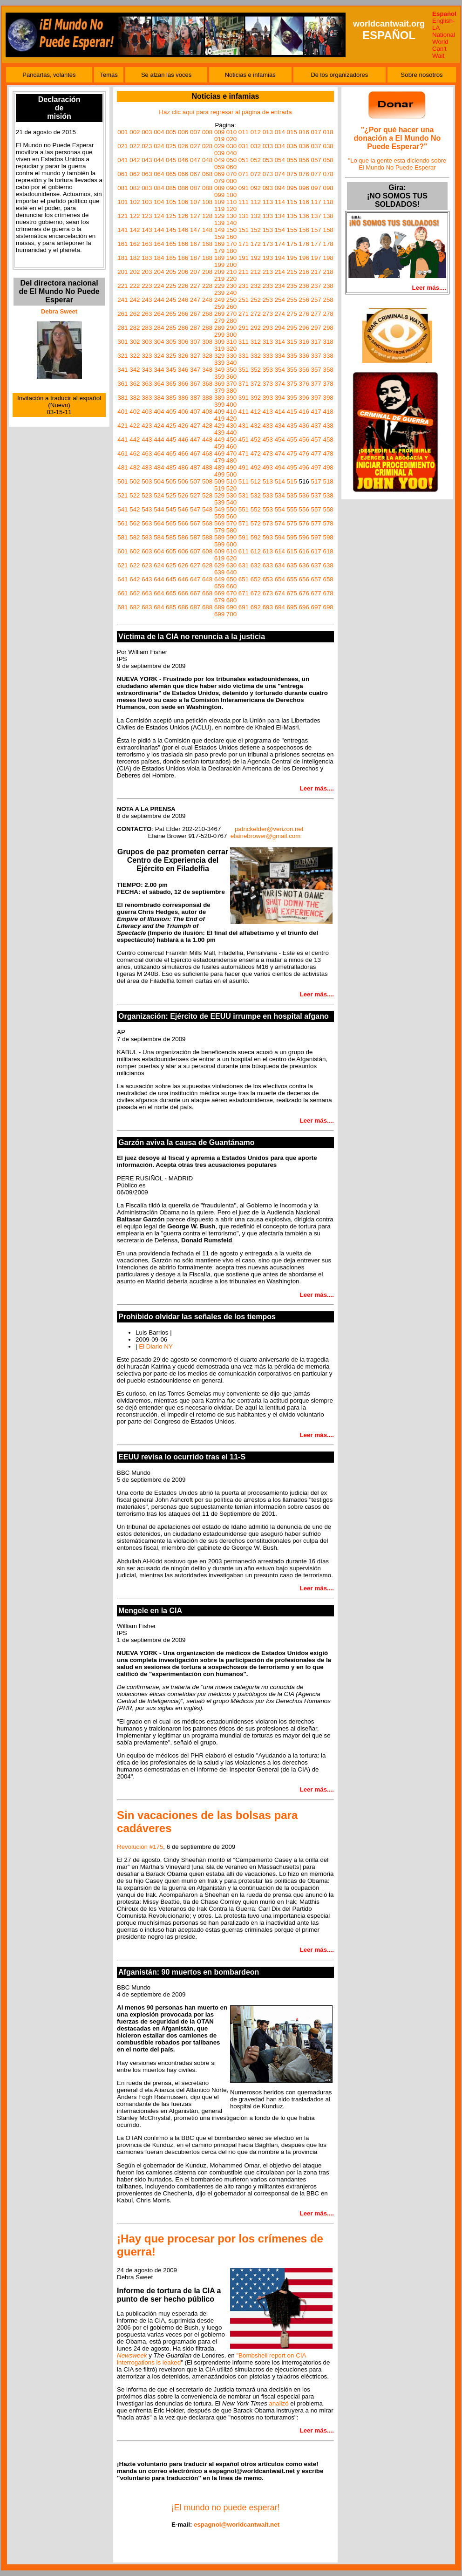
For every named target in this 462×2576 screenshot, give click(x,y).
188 (207, 257)
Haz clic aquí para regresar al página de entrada (225, 112)
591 (243, 537)
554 (280, 509)
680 (231, 600)
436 (304, 425)
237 (316, 285)
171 (243, 243)
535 (292, 495)
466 (183, 453)
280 (231, 320)
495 (292, 467)
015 (292, 132)
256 (304, 299)
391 (243, 397)
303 (147, 341)
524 (159, 495)
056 (304, 160)
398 (328, 397)
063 (147, 173)
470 (231, 453)
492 (256, 467)
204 (159, 271)
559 (219, 516)
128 (207, 215)
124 (159, 215)
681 (122, 607)
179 (219, 250)
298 (328, 327)
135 (292, 215)
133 (268, 215)
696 (304, 607)
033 (268, 146)
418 (328, 411)
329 (219, 355)
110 (231, 201)
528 (207, 495)
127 (195, 215)
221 (122, 285)
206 (183, 271)
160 (231, 236)
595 (292, 537)
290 (231, 327)
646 (183, 579)
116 (304, 201)
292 (256, 327)
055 (292, 160)
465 (171, 453)
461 (122, 453)
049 (219, 160)
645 (171, 579)
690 (231, 607)
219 (219, 278)
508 (207, 481)
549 (219, 509)
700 (231, 614)
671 (243, 593)
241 (122, 299)
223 (147, 285)
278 (328, 313)
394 (280, 397)
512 (256, 481)
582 (134, 537)
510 (231, 481)
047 (195, 160)
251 (243, 299)
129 (219, 215)
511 (243, 481)
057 (316, 160)
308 (207, 341)
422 (134, 425)
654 (280, 579)
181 (122, 257)
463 (147, 453)
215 (292, 271)
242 (134, 299)
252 (256, 299)
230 (231, 285)
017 (316, 132)
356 (304, 369)
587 (195, 537)
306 (183, 341)
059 (219, 167)
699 (219, 614)
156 (304, 229)
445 (171, 439)
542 (134, 509)
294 (280, 327)
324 (159, 355)
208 (207, 271)
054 (280, 160)
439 (219, 432)
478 (328, 453)
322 (134, 355)
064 (159, 173)
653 (268, 579)
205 (171, 271)
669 (219, 593)
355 (292, 369)
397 (316, 397)
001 (122, 132)
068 (207, 173)
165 (171, 243)
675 (292, 593)
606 (183, 551)
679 (219, 600)
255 (292, 299)
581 (122, 537)
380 (231, 390)
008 (207, 132)
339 (219, 362)
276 (304, 313)
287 (195, 327)
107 (195, 201)
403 (147, 411)
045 (171, 160)
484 (159, 467)
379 (219, 390)
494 (280, 467)
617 (316, 551)
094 (280, 187)
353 (268, 369)
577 (316, 523)
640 (231, 572)
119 (219, 208)
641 (122, 579)
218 (328, 271)
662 (134, 593)
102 (134, 201)
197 (316, 257)
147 (195, 229)
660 (231, 586)
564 (159, 523)
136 (304, 215)
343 (147, 369)
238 (328, 285)
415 (292, 411)
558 (328, 509)
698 (328, 607)
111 (243, 201)
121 (122, 215)
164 (159, 243)
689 (219, 607)
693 (268, 607)
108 (207, 201)
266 (183, 313)
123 (147, 215)
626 (183, 565)
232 (256, 285)
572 (256, 523)
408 (207, 411)
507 (195, 481)
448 (207, 439)
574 (280, 523)
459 (219, 446)
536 (304, 495)
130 (231, 215)
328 (207, 355)
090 (231, 187)
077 (316, 173)
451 (243, 439)
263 (147, 313)
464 (159, 453)
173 (268, 243)
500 (231, 474)
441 (122, 439)
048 (207, 160)
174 (280, 243)
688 (207, 607)
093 (268, 187)
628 (207, 565)
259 (219, 306)
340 (231, 362)
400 (231, 404)
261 (122, 313)
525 (171, 495)
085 (171, 187)
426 (183, 425)
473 (268, 453)
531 (243, 495)
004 (159, 132)
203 (147, 271)
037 (316, 146)
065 (171, 173)
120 (231, 208)
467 (195, 453)
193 (268, 257)
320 (231, 348)
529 (219, 495)
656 (304, 579)
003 (147, 132)
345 (171, 369)
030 (231, 146)
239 (219, 292)
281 (122, 327)
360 (231, 376)
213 (268, 271)
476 (304, 453)
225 (171, 285)
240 (231, 292)
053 (268, 160)
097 (316, 187)
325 (171, 355)
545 (171, 509)
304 (159, 341)
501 (122, 481)
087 (195, 187)
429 (219, 425)
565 (171, 523)
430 (231, 425)
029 (219, 146)
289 (219, 327)
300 (231, 334)
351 (243, 369)
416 (304, 411)
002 (134, 132)
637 (316, 565)
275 (292, 313)
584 (159, 537)
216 (304, 271)
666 (183, 593)
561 (122, 523)
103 (147, 201)
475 (292, 453)
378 (328, 383)
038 (328, 146)
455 (292, 439)
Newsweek (132, 2355)
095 (292, 187)
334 (280, 355)
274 (280, 313)
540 (231, 502)
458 (328, 439)
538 (328, 495)
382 (134, 397)
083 (147, 187)
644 (159, 579)
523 (147, 495)
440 (231, 432)
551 (243, 509)
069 (219, 173)
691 (243, 607)
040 (231, 153)
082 (134, 187)
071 (243, 173)
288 (207, 327)
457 (316, 439)
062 (134, 173)
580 (231, 530)
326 (183, 355)
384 (159, 397)
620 (231, 558)
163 (147, 243)
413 (268, 411)
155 (292, 229)
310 (231, 341)
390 (231, 397)
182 (134, 257)
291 (243, 327)
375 (292, 383)
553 (268, 509)
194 (280, 257)
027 (195, 146)
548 (207, 509)
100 (231, 194)
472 (256, 453)
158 (328, 229)
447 (195, 439)
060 (231, 167)
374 (280, 383)
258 (328, 299)
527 (195, 495)
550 (231, 509)
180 (231, 250)
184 (159, 257)
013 (268, 132)
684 (159, 607)
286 (183, 327)
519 (219, 488)
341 (122, 369)
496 (304, 467)
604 (159, 551)
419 (219, 418)
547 (195, 509)
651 (243, 579)
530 (231, 495)
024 (159, 146)
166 (183, 243)
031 (243, 146)
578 (328, 523)
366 (183, 383)
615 (292, 551)
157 (316, 229)
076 (304, 173)
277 (316, 313)
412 (256, 411)
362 (134, 383)
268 (207, 313)
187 (195, 257)
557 (316, 509)
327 (195, 355)
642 (134, 579)
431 (243, 425)
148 (207, 229)
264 (159, 313)
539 (219, 502)
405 (171, 411)
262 (134, 313)
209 (219, 271)
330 (231, 355)
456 (304, 439)
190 (231, 257)
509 (219, 481)
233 (268, 285)
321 (122, 355)
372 (256, 383)
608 (207, 551)
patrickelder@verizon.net (269, 828)
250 (231, 299)
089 (219, 187)
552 (256, 509)
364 (159, 383)
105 (171, 201)
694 (280, 607)
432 (256, 425)
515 (292, 481)
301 (122, 341)
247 (195, 299)
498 (328, 467)
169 (219, 243)
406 (183, 411)
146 (183, 229)
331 (243, 355)
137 (316, 215)
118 (328, 201)
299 (219, 334)
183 (147, 257)
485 (171, 467)
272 (256, 313)
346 (183, 369)
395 (292, 397)
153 (268, 229)
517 (316, 481)
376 (304, 383)
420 (231, 418)
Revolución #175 (140, 1846)
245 (171, 299)
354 (280, 369)
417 (316, 411)
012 (256, 132)
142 (134, 229)
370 (231, 383)
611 (243, 551)
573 (268, 523)
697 (316, 607)
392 (256, 397)
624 (159, 565)
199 (219, 264)
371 (243, 383)
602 (134, 551)
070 (231, 173)
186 (183, 257)
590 (231, 537)
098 (328, 187)
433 (268, 425)
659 (219, 586)
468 (207, 453)
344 (159, 369)
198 (328, 257)
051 (243, 160)
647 (195, 579)
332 (256, 355)
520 (231, 488)
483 (147, 467)
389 (219, 397)
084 (159, 187)
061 (122, 173)
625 (171, 565)
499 (219, 474)
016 (304, 132)
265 (171, 313)
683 (147, 607)
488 (207, 467)
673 (268, 593)
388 (207, 397)
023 (147, 146)
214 (280, 271)
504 (159, 481)
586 (183, 537)
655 (292, 579)
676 (304, 593)
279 (219, 320)
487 (195, 467)
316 (304, 341)
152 (256, 229)
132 (256, 215)
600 (231, 544)
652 (256, 579)
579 (219, 530)
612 (256, 551)
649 (219, 579)
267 (195, 313)
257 (316, 299)
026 (183, 146)
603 (147, 551)
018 (328, 132)
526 (183, 495)
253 (268, 299)
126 (183, 215)
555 (292, 509)
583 (147, 537)
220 (231, 278)
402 (134, 411)
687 (195, 607)
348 (207, 369)
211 (243, 271)
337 (316, 355)
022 (134, 146)
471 (243, 453)
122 (134, 215)
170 (231, 243)
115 (292, 201)
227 (195, 285)
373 (268, 383)
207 (195, 271)
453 (268, 439)
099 (219, 194)
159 (219, 236)
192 (256, 257)
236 (304, 285)
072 (256, 173)
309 (219, 341)
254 (280, 299)
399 (219, 404)
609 (219, 551)
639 (219, 572)
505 (171, 481)
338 (328, 355)
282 (134, 327)
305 (171, 341)
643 (147, 579)
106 (183, 201)
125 (171, 215)
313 (268, 341)
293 (268, 327)
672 (256, 593)
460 (231, 446)
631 (243, 565)
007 (195, 132)
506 (183, 481)
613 (268, 551)
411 (243, 411)
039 (219, 153)
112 (256, 201)
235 (292, 285)
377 (316, 383)
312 (256, 341)
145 (171, 229)
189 (219, 257)
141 (122, 229)
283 (147, 327)
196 (304, 257)
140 (231, 222)
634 (280, 565)
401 (122, 411)
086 (183, 187)
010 (231, 132)
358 (328, 369)
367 (195, 383)
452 (256, 439)
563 (147, 523)
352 (256, 369)
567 (195, 523)
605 (171, 551)
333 (268, 355)
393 (268, 397)
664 (159, 593)
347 (195, 369)
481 (122, 467)
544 (159, 509)
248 (207, 299)
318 (328, 341)
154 (280, 229)
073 (268, 173)
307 (195, 341)
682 (134, 607)
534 (280, 495)
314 (280, 341)
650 (231, 579)
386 (183, 397)
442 (134, 439)
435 (292, 425)
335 (292, 355)
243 (147, 299)
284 (159, 327)
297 (316, 327)
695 (292, 607)
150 (231, 229)
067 (195, 173)
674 (280, 593)
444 (159, 439)
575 (292, 523)
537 (316, 495)
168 (207, 243)
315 (292, 341)
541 (122, 509)
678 (328, 593)
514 (280, 481)
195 (292, 257)
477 (316, 453)
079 (219, 180)
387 (195, 397)
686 (183, 607)
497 (316, 467)
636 (304, 565)
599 (219, 544)
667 (195, 593)
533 (268, 495)
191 (243, 257)
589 (219, 537)
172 (256, 243)
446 (183, 439)
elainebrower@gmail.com (266, 835)
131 (243, 215)
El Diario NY (156, 1346)
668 (207, 593)
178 (328, 243)
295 (292, 327)
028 (207, 146)
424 (159, 425)
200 (231, 264)
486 (183, 467)
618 (328, 551)
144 (159, 229)
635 (292, 565)
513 (268, 481)
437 (316, 425)
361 (122, 383)
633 (268, 565)
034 (280, 146)
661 (122, 593)
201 (122, 271)
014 (280, 132)
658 (328, 579)
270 (231, 313)
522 (134, 495)
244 (159, 299)
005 (171, 132)
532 (256, 495)
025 (171, 146)
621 (122, 565)
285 (171, 327)
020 (231, 139)
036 (304, 146)
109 (219, 201)
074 (280, 173)
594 (280, 537)
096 (304, 187)
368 (207, 383)
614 (280, 551)
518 (328, 481)
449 (219, 439)
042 (134, 160)
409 (219, 411)
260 (231, 306)
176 (304, 243)
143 (147, 229)
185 (171, 257)
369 (219, 383)
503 (147, 481)
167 (195, 243)
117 (316, 201)
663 (147, 593)
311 (243, 341)
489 (219, 467)
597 (316, 537)
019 (219, 139)
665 (171, 593)
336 (304, 355)
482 (134, 467)
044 (159, 160)
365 (171, 383)
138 (328, 215)
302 (134, 341)
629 (219, 565)
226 (183, 285)
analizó (278, 2403)
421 (122, 425)
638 (328, 565)
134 (280, 215)
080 (231, 180)
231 (243, 285)
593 (268, 537)
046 (183, 160)
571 (243, 523)
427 (195, 425)
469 (219, 453)
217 (316, 271)
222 (134, 285)
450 (231, 439)
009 (219, 132)
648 (207, 579)
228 (207, 285)
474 (280, 453)
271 (243, 313)
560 (231, 516)
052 (256, 160)
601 (122, 551)
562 (134, 523)
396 (304, 397)
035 (292, 146)
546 (183, 509)
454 (280, 439)
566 (183, 523)
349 (219, 369)
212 (256, 271)
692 (256, 607)
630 (231, 565)
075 (292, 173)
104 (159, 201)
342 (134, 369)
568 (207, 523)
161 (122, 243)
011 (243, 132)
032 (256, 146)
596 (304, 537)
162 (134, 243)
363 (147, 383)
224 (159, 285)
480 (231, 460)
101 (122, 201)
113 (268, 201)
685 (171, 607)
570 (231, 523)
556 (304, 509)
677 (316, 593)
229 (219, 285)
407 (195, 411)
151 (243, 229)
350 (231, 369)
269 (219, 313)
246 (183, 299)
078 (328, 173)
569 (219, 523)
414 (280, 411)
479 (219, 460)
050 (231, 160)
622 (134, 565)
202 (134, 271)
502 (134, 481)
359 (219, 376)
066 (183, 173)
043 (147, 160)
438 (328, 425)
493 (268, 467)
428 (207, 425)
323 (147, 355)
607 (195, 551)
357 (316, 369)
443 (147, 439)
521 (122, 495)
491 (243, 467)
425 (171, 425)
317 (316, 341)
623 (147, 565)
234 (280, 285)
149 (219, 229)
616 (304, 551)
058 (328, 160)
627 (195, 565)
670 (231, 593)
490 (231, 467)
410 (231, 411)
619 (219, 558)
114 (280, 201)
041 (122, 160)
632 (256, 565)
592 (256, 537)
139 (219, 222)
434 (280, 425)
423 (147, 425)
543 (147, 509)
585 (171, 537)
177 (316, 243)
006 (183, 132)
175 (292, 243)
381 (122, 397)
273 (268, 313)
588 (207, 537)
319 (219, 348)
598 (328, 537)
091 (243, 187)
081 (122, 187)
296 (304, 327)
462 (134, 453)
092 (256, 187)
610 (231, 551)
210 (231, 271)
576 (304, 523)
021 (122, 146)
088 (207, 187)
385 (171, 397)
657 (316, 579)
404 (159, 411)
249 (219, 299)
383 (147, 397)
